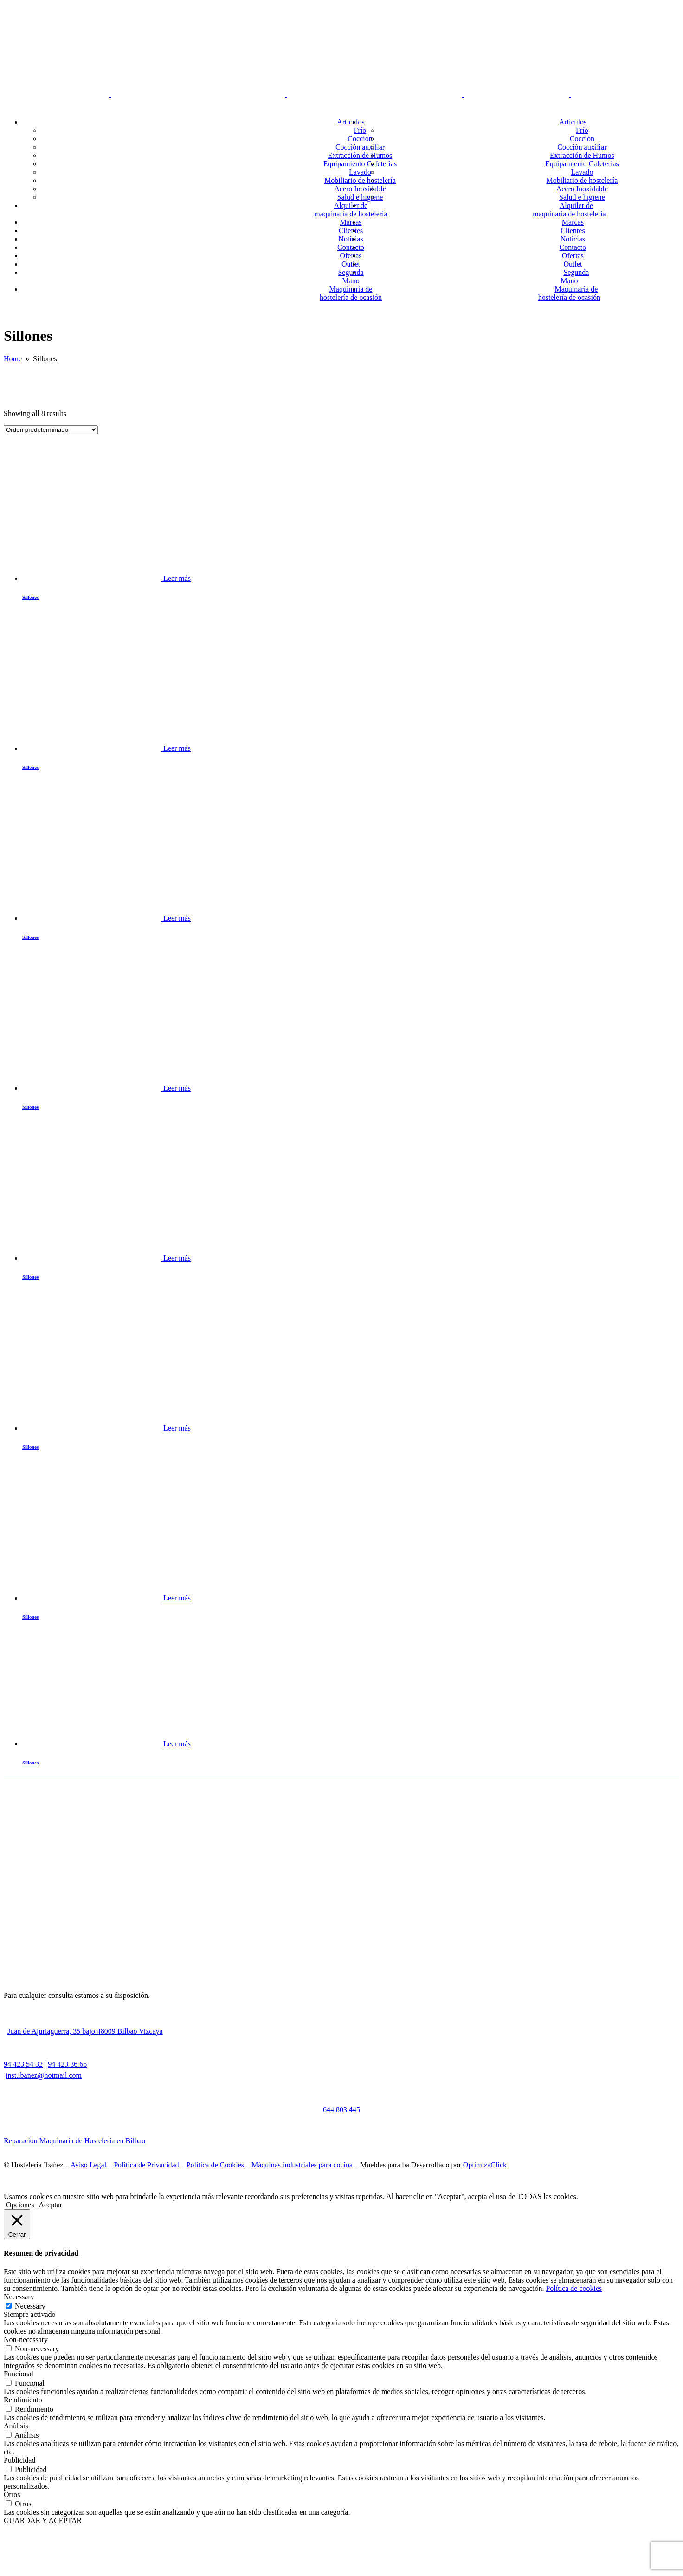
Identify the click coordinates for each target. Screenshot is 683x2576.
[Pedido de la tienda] (51, 429)
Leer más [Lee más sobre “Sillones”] (177, 578)
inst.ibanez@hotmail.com (44, 2075)
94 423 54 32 (23, 2064)
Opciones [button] (20, 2205)
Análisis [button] (16, 2426)
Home (13, 359)
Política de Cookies (215, 2165)
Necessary (30, 2306)
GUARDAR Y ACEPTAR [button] (43, 2520)
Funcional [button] (18, 2374)
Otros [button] (12, 2494)
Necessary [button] (19, 2297)
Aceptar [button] (50, 2205)
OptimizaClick (485, 2165)
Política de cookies (574, 2288)
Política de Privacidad (146, 2165)
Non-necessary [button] (26, 2339)
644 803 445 (341, 2110)
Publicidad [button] (19, 2460)
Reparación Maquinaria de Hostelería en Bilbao (75, 2141)
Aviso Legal (88, 2165)
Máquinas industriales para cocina (302, 2165)
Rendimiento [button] (23, 2400)
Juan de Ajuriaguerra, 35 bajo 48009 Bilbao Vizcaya (85, 2031)
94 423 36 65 (67, 2064)
